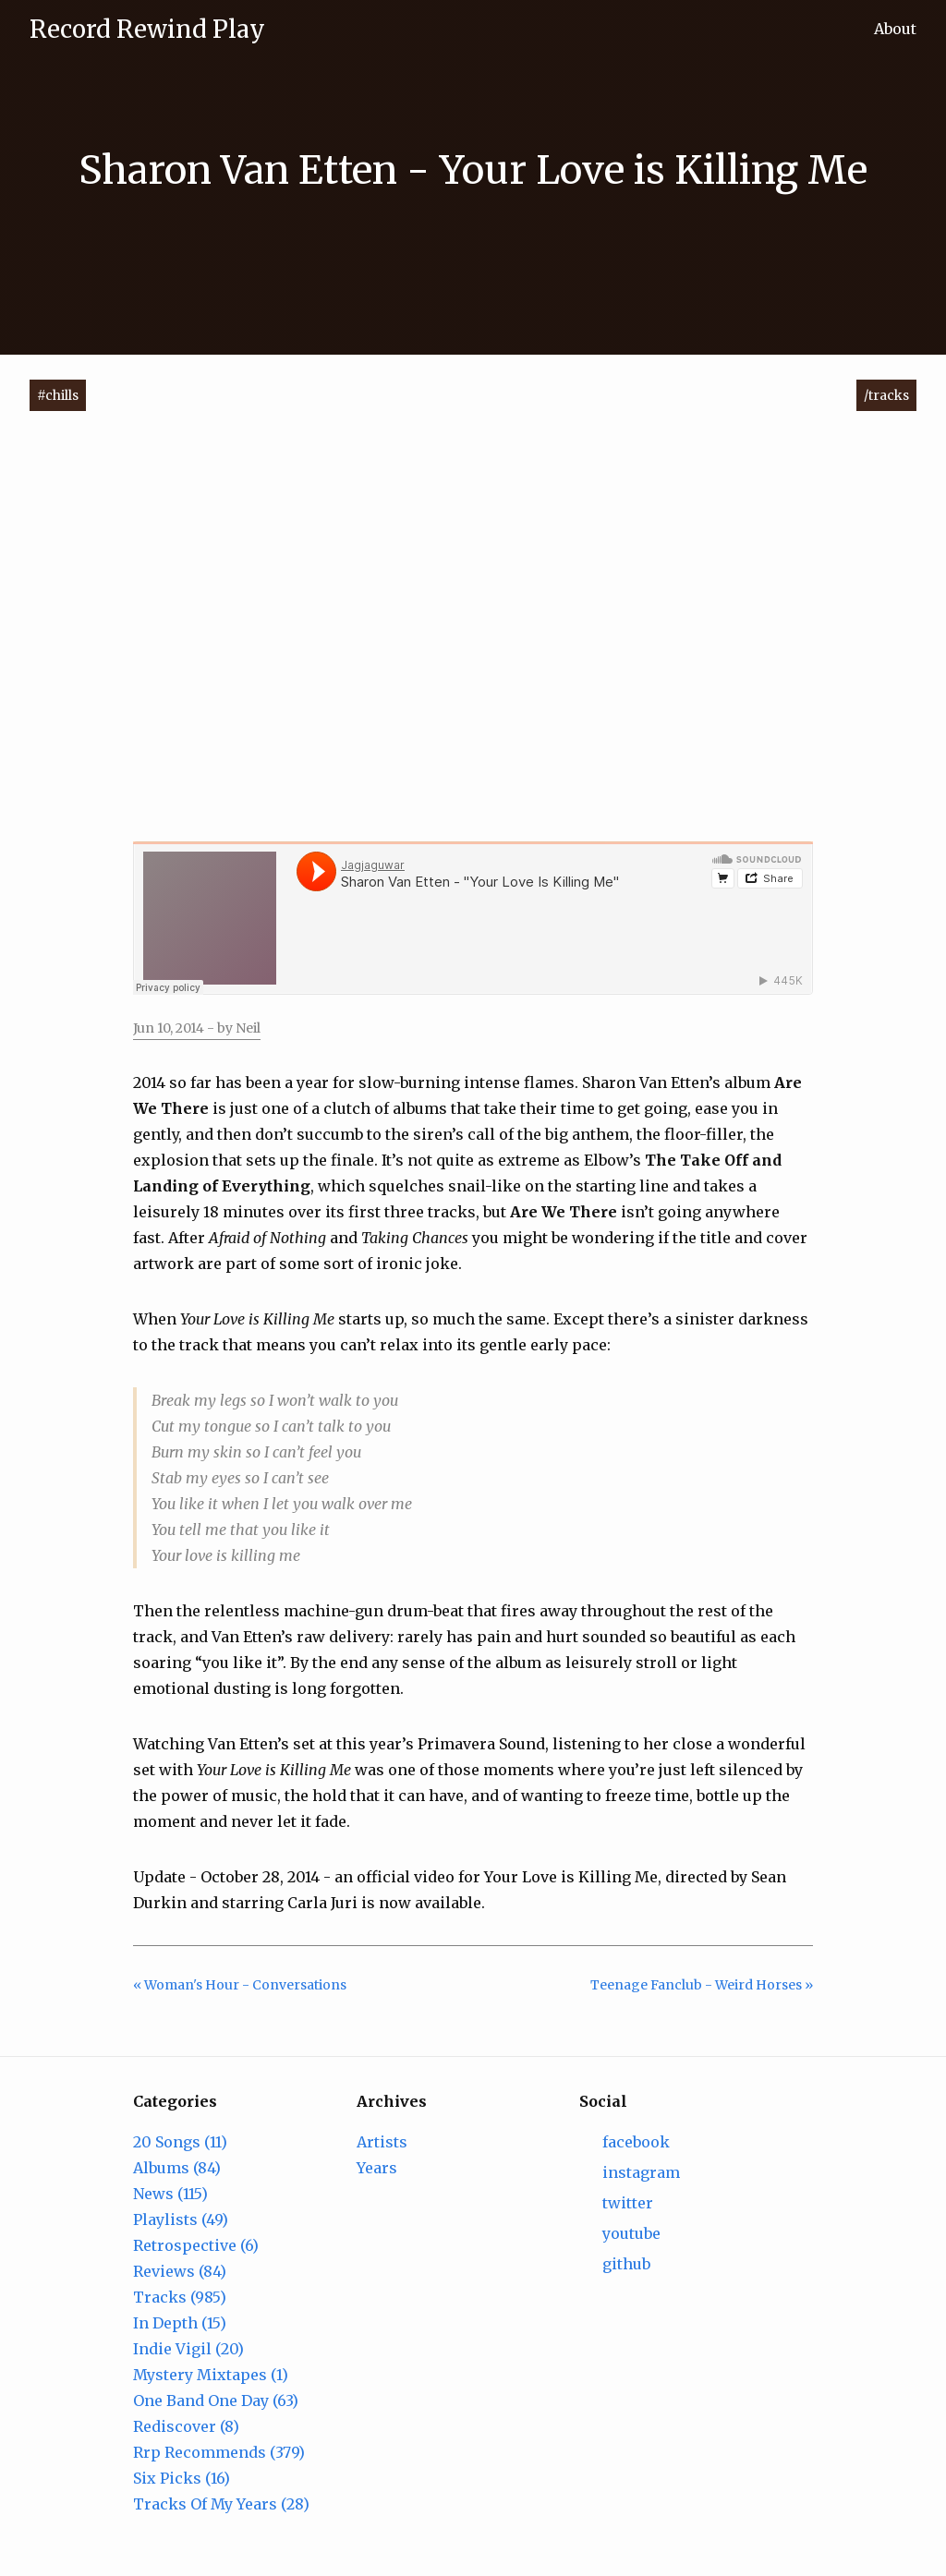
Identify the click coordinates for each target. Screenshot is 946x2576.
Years (377, 2168)
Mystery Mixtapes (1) (210, 2374)
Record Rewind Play (147, 29)
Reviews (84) (179, 2271)
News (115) (170, 2193)
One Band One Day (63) (215, 2400)
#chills (58, 395)
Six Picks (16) (181, 2478)
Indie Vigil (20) (188, 2349)
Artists (382, 2142)
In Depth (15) (179, 2323)
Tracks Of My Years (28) (221, 2504)
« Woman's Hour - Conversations (239, 1985)
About (895, 28)
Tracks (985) (179, 2297)
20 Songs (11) (180, 2142)
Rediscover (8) (186, 2426)
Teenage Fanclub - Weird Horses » (701, 1985)
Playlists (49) (180, 2219)
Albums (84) (177, 2168)
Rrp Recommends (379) (219, 2452)
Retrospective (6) (196, 2245)
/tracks (886, 395)
